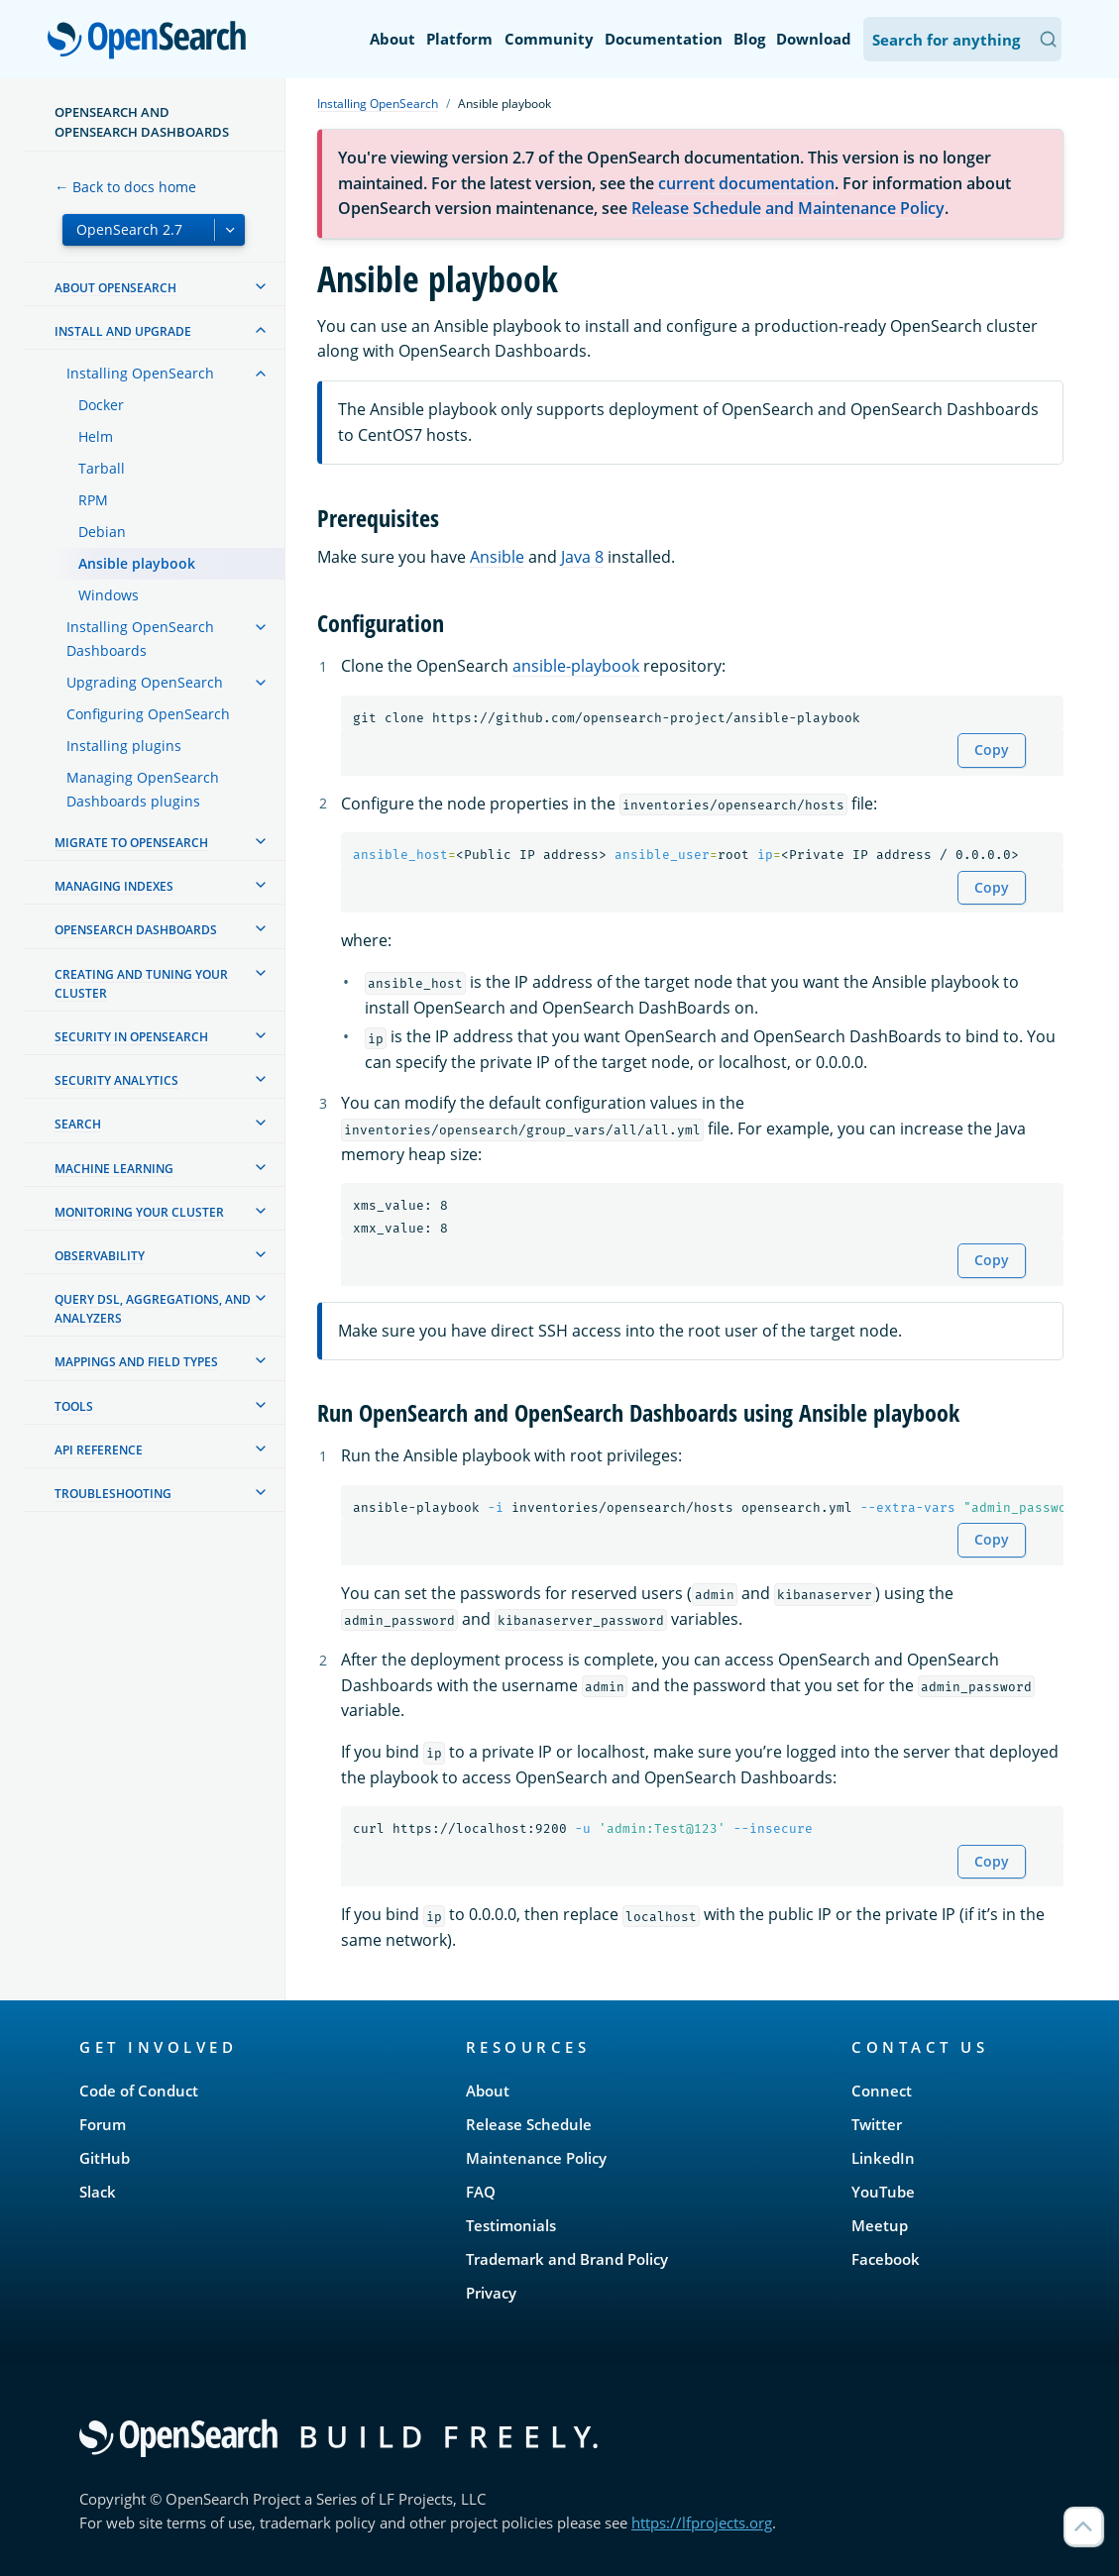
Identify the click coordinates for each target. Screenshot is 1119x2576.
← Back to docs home (125, 186)
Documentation (664, 39)
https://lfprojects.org (701, 2522)
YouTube (883, 2191)
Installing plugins (123, 745)
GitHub (104, 2158)
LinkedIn (883, 2158)
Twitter (876, 2124)
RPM (93, 499)
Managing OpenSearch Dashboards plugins (142, 789)
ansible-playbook (575, 666)
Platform (459, 39)
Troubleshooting (113, 1493)
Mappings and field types (136, 1361)
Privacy (491, 2293)
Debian (102, 531)
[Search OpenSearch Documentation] (962, 39)
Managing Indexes (114, 886)
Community (549, 39)
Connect (881, 2090)
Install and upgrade (123, 331)
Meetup (879, 2225)
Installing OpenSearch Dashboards (140, 638)
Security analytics (116, 1080)
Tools (74, 1406)
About (392, 39)
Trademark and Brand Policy (567, 2259)
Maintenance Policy (536, 2158)
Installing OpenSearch (140, 373)
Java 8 (582, 557)
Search (78, 1124)
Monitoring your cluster (139, 1212)
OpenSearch (152, 41)
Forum (102, 2124)
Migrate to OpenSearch (131, 842)
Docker (101, 404)
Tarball (101, 468)
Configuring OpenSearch (148, 713)
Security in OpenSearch (131, 1036)
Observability (100, 1255)
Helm (95, 436)
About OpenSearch (115, 287)
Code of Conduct (138, 2090)
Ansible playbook (136, 563)
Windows (108, 595)
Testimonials (511, 2225)
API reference (99, 1450)
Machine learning (114, 1168)
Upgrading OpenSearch (144, 682)
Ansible (497, 557)
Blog (749, 39)
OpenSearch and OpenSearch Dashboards (142, 122)
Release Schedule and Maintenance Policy (788, 208)
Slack (97, 2191)
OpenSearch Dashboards (136, 929)
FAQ (481, 2191)
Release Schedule (529, 2124)
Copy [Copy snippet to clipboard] (991, 749)
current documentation (746, 183)
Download (813, 39)
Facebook (885, 2259)
